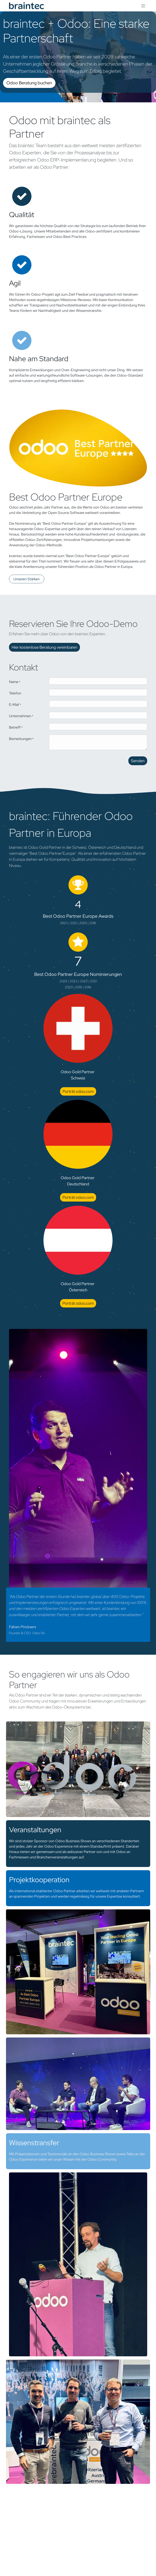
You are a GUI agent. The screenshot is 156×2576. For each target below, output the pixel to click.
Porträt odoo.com (78, 1091)
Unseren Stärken (26, 579)
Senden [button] (138, 760)
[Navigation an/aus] (143, 6)
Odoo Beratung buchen (29, 83)
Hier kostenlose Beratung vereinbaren (44, 647)
